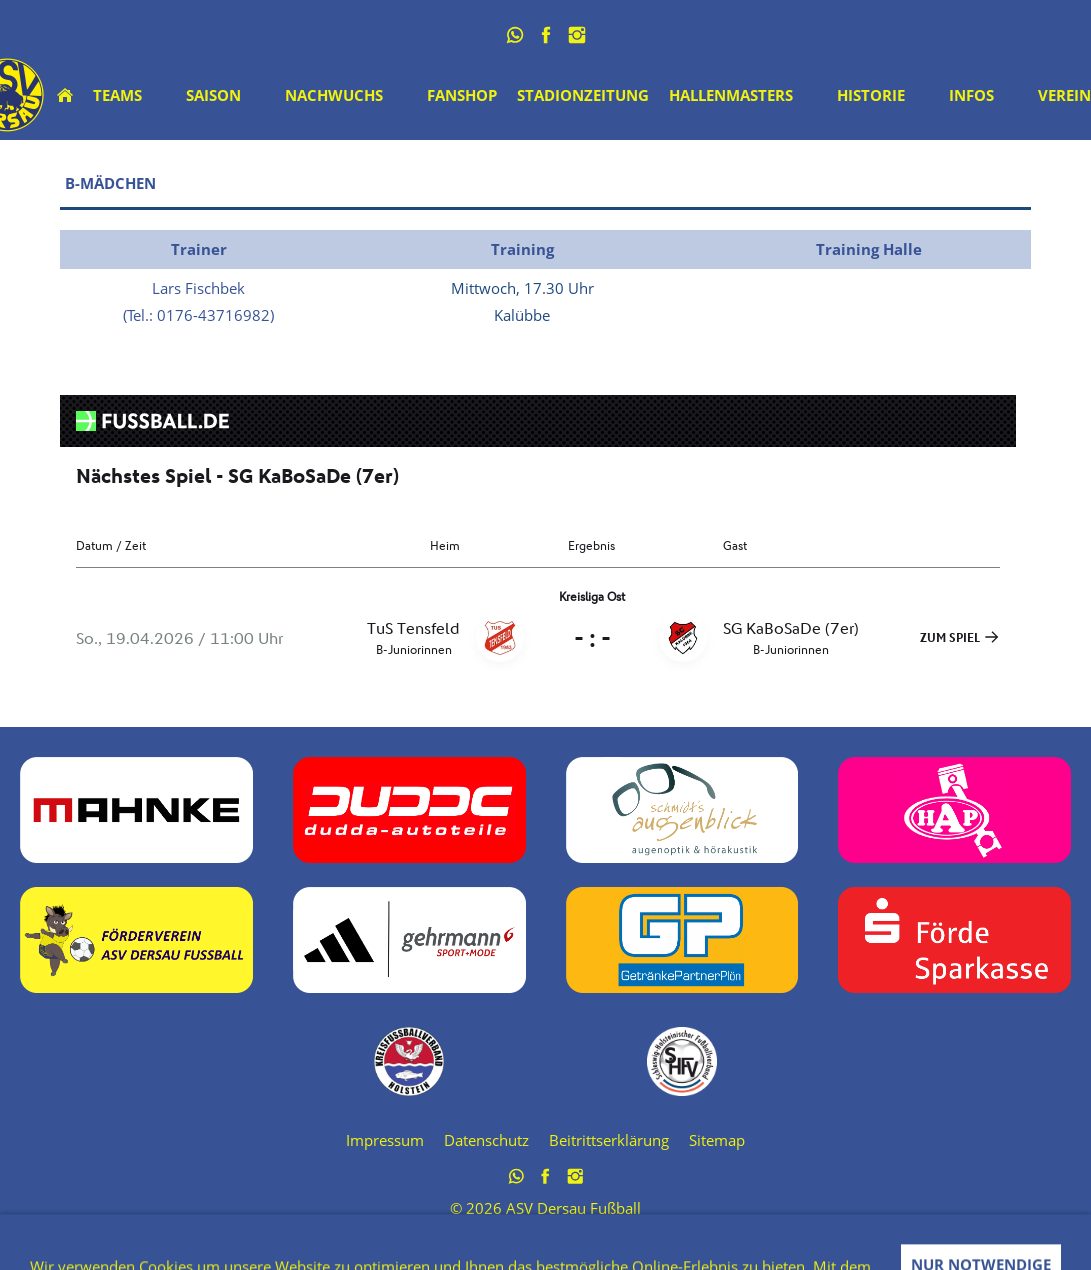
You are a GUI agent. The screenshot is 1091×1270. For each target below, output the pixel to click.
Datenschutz (486, 1140)
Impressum (385, 1140)
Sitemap (717, 1140)
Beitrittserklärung (609, 1140)
